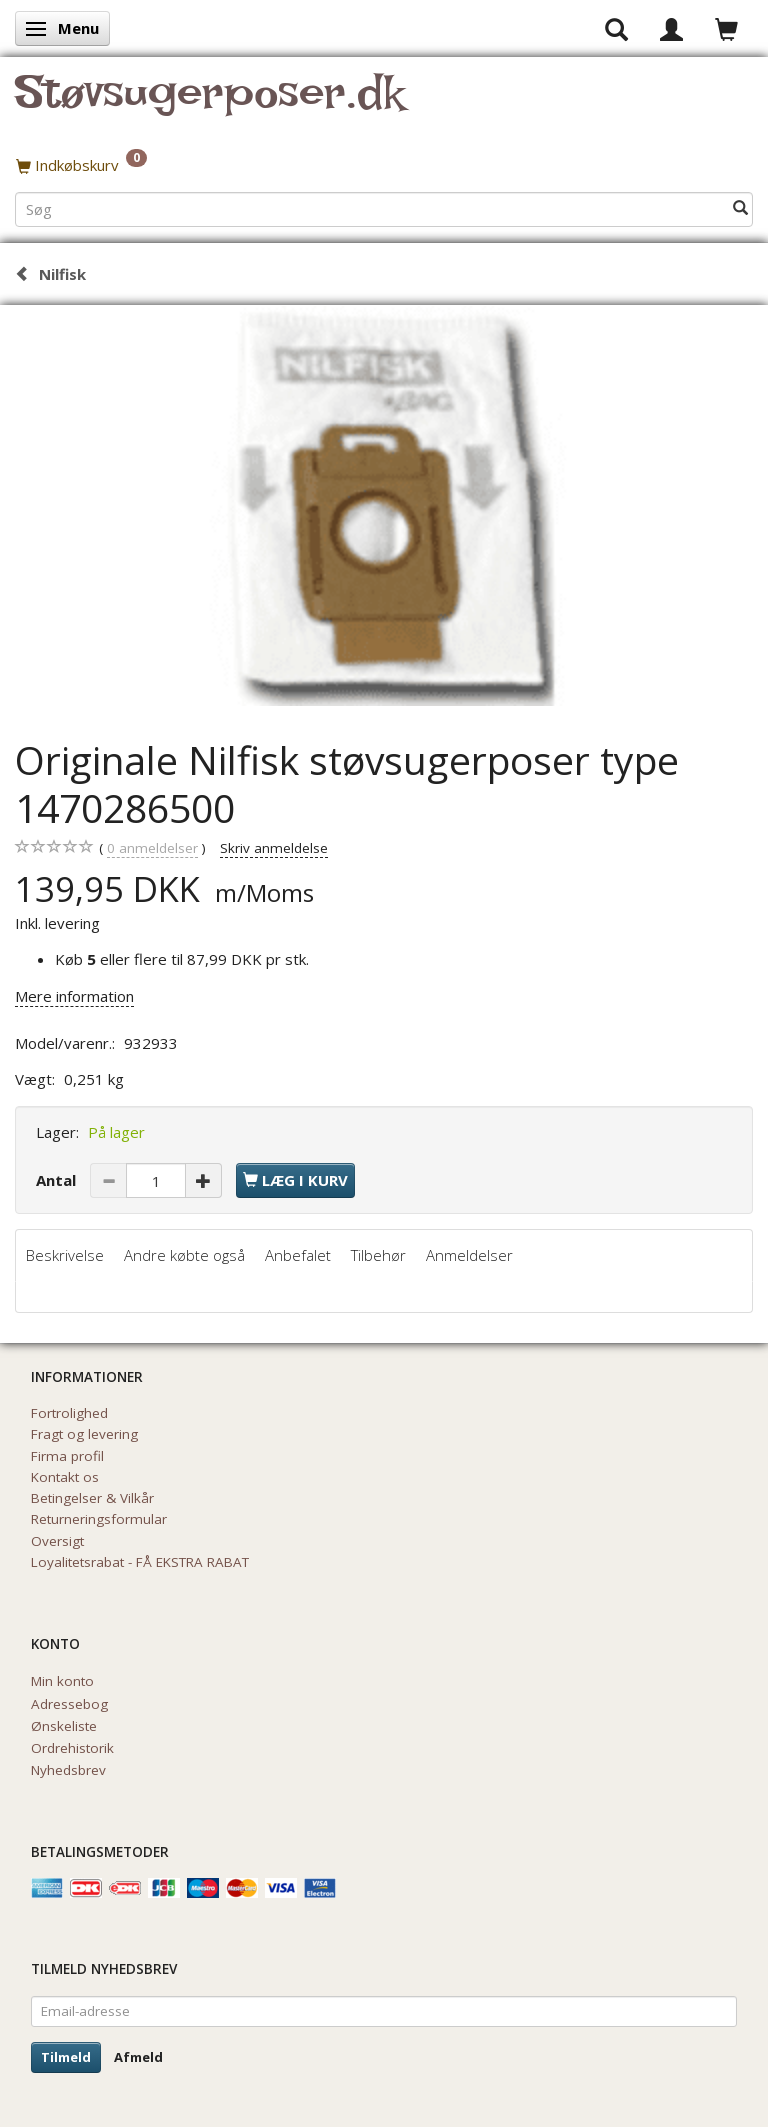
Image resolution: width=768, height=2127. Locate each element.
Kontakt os (65, 1477)
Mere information (74, 996)
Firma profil (67, 1456)
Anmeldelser (469, 1255)
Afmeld (138, 2057)
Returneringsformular (99, 1519)
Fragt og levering (84, 1434)
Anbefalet (298, 1255)
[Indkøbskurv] (384, 165)
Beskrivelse (65, 1255)
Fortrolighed (69, 1413)
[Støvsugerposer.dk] (209, 104)
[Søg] (740, 208)
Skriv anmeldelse (274, 848)
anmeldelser (152, 848)
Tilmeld (66, 2057)
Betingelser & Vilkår (92, 1498)
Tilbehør (378, 1255)
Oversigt (57, 1541)
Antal (58, 1180)
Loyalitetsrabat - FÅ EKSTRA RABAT (140, 1562)
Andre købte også (184, 1255)
